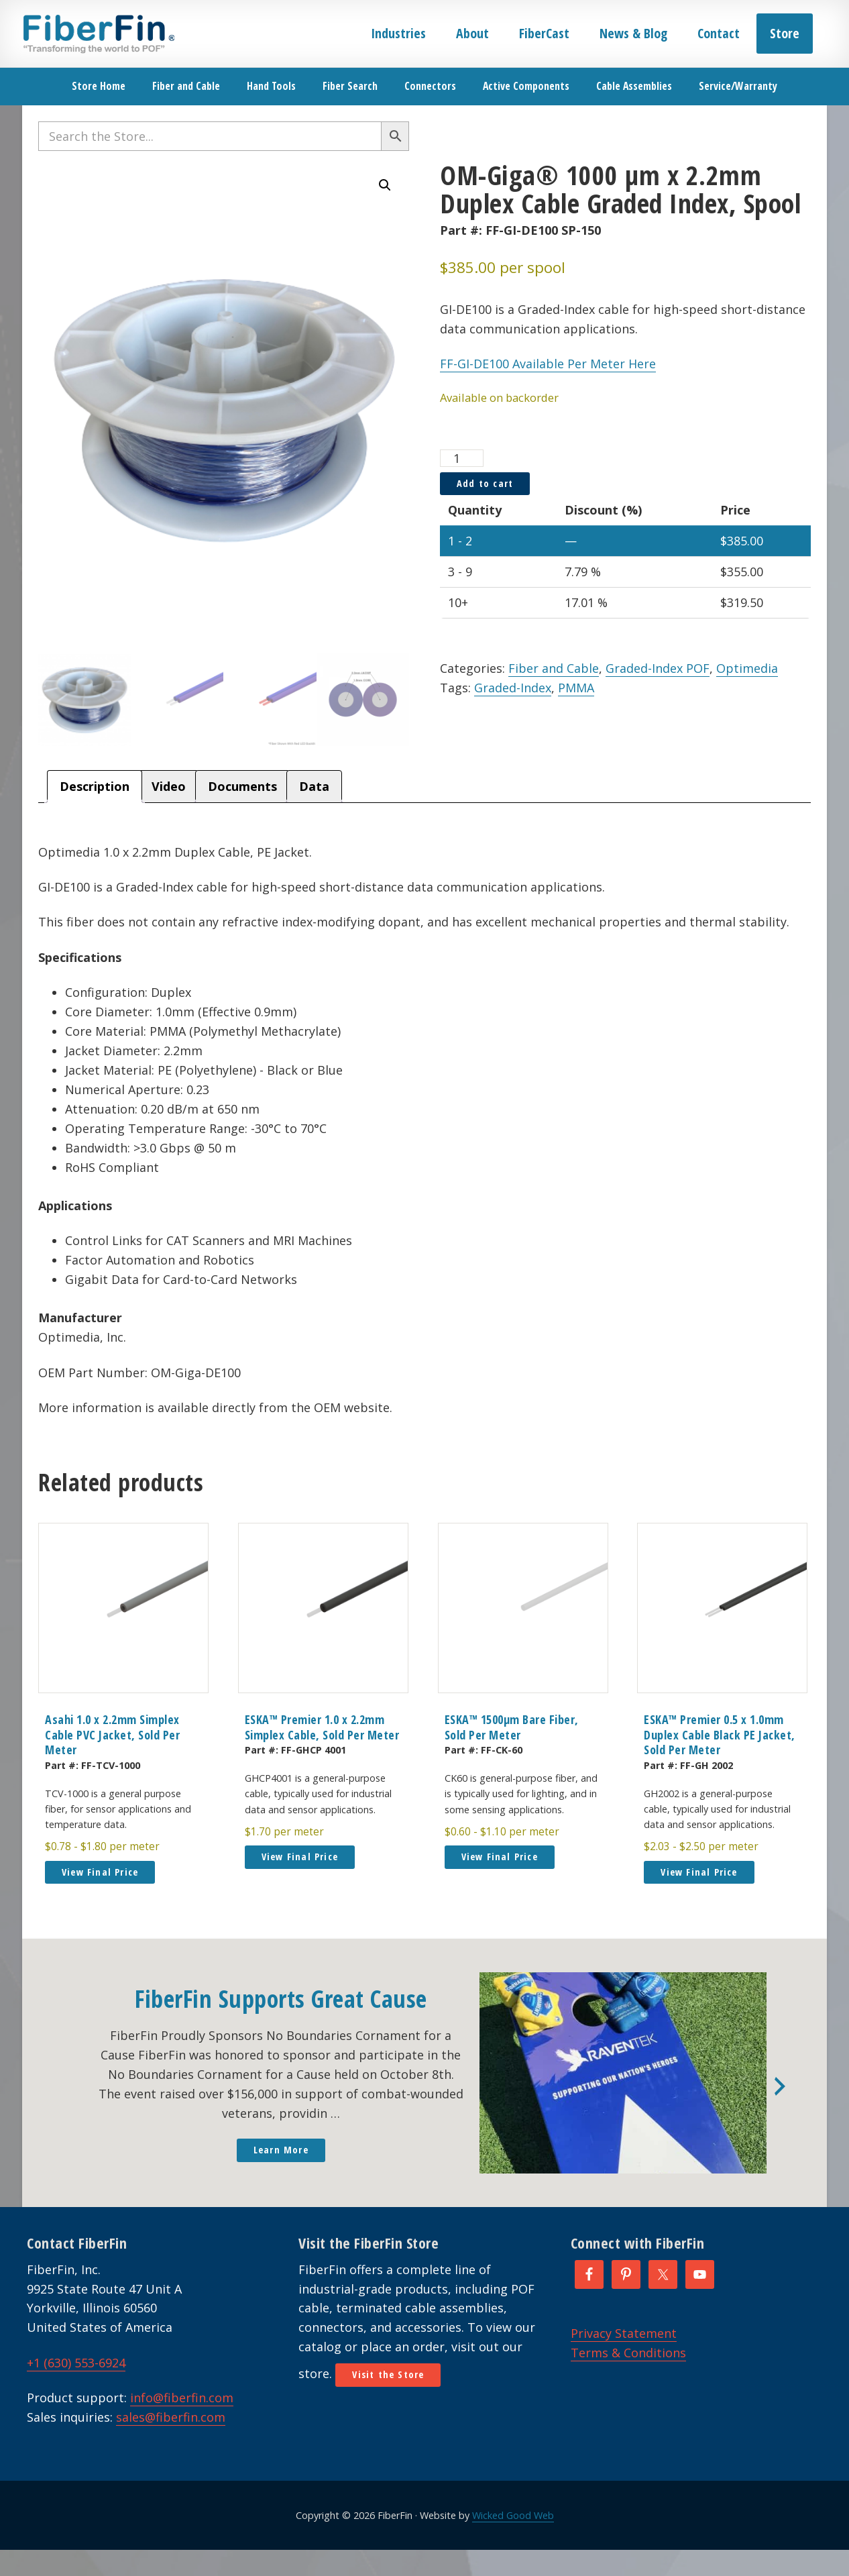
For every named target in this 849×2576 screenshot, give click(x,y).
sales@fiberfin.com (170, 2419)
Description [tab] (94, 788)
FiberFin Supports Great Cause (281, 2000)
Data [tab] (314, 788)
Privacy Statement (624, 2334)
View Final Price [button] (100, 1873)
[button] (385, 185)
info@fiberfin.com (181, 2400)
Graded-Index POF (658, 668)
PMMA (576, 688)
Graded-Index (512, 688)
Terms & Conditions (628, 2354)
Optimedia (747, 668)
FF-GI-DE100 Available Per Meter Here (548, 364)
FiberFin (98, 33)
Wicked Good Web (513, 2517)
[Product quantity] (462, 458)
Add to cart (485, 483)
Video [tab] (169, 788)
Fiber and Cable (553, 668)
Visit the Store (388, 2376)
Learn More (280, 2151)
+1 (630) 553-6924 (76, 2364)
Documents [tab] (242, 788)
